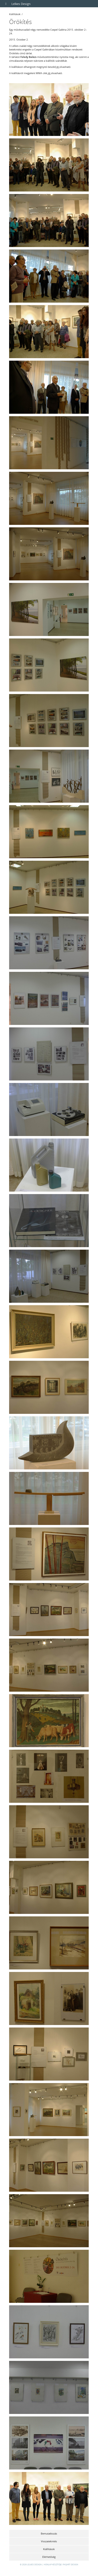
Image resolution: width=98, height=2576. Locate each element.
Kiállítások (14, 14)
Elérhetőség (49, 2556)
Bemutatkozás (49, 2533)
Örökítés (20, 22)
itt (57, 66)
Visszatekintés (49, 2541)
